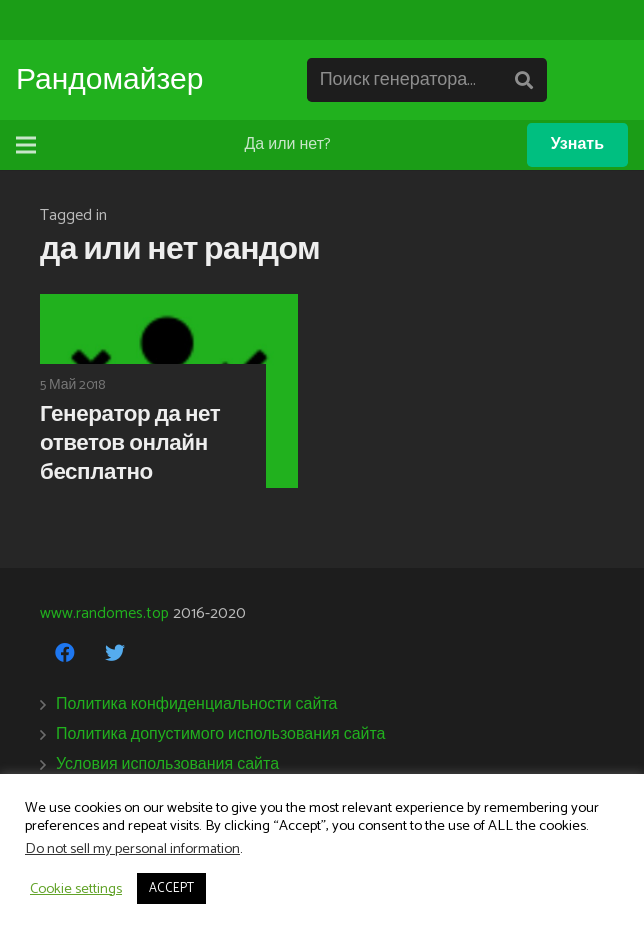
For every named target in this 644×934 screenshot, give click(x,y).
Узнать (577, 144)
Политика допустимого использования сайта (221, 734)
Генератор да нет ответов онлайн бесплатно (130, 443)
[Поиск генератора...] (427, 80)
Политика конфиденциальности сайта (196, 704)
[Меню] (26, 145)
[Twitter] (115, 653)
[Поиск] (524, 80)
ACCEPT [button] (171, 888)
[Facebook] (65, 653)
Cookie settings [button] (76, 889)
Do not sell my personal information (132, 849)
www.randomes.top (104, 613)
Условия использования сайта (167, 764)
